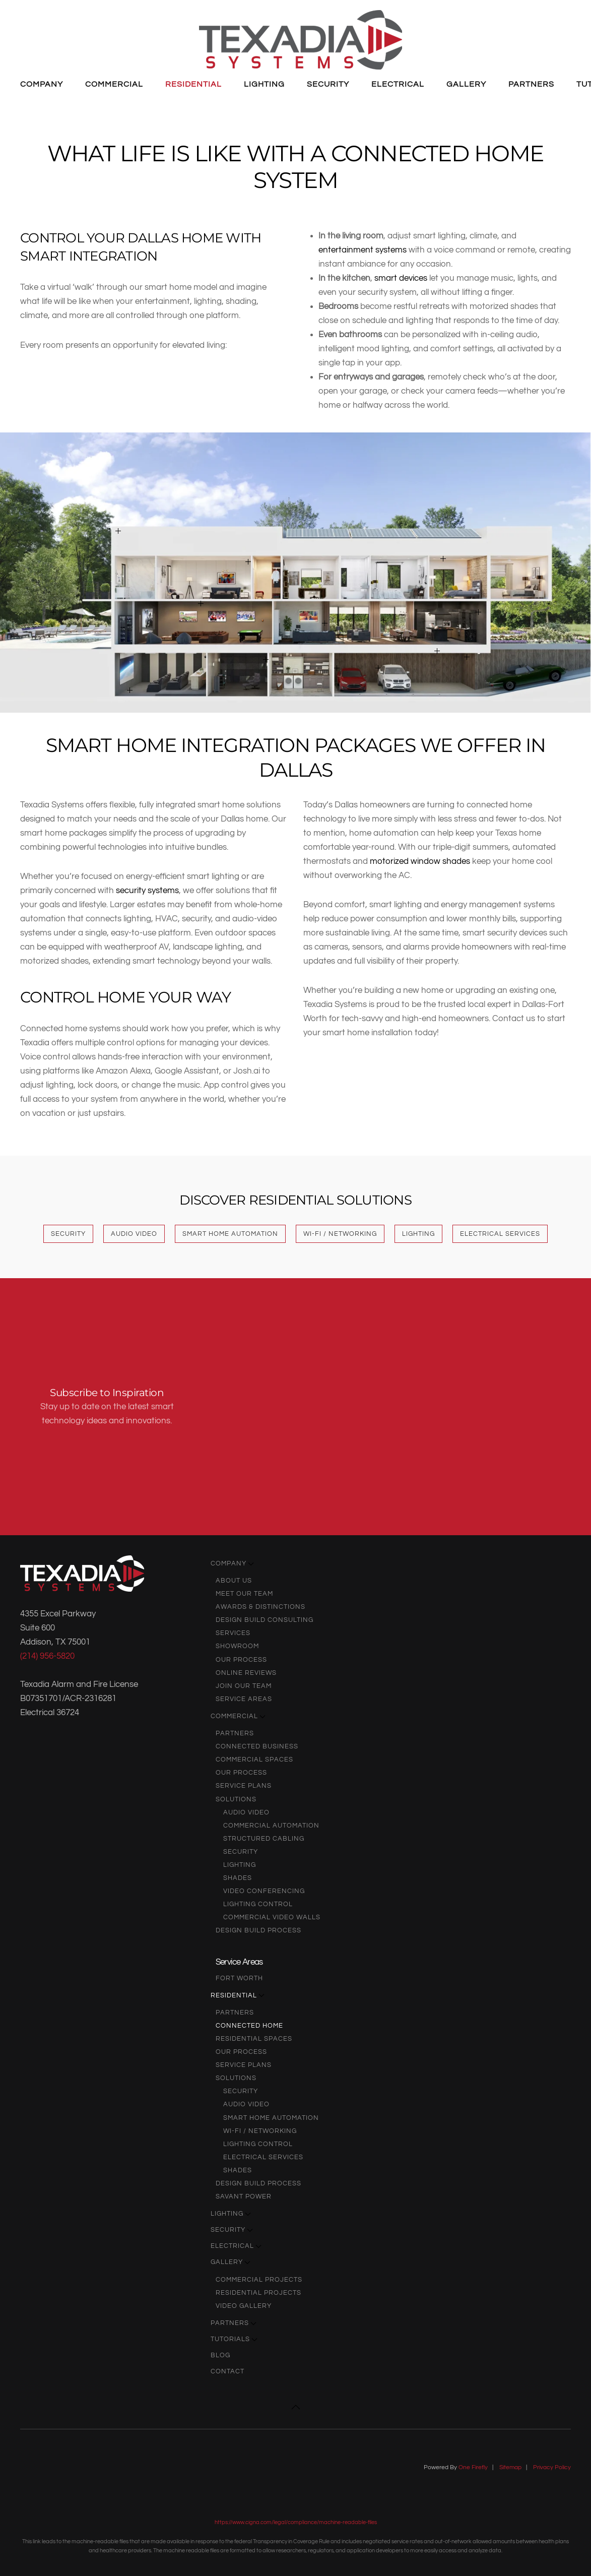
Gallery (230, 2262)
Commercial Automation (271, 1825)
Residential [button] (193, 84)
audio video (246, 1812)
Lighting (418, 1233)
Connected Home (249, 2025)
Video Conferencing (264, 1891)
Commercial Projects (259, 2279)
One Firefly (473, 2467)
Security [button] (328, 84)
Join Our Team (244, 1685)
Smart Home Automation (230, 1233)
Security (68, 1233)
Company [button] (41, 84)
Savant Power (244, 2196)
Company (232, 1563)
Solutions (236, 1799)
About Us (234, 1580)
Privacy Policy (552, 2467)
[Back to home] (300, 40)
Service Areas (244, 1699)
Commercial (238, 1716)
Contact (227, 2371)
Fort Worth (239, 1978)
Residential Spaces (254, 2038)
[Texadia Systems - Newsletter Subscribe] (390, 1406)
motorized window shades (420, 861)
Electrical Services (500, 1233)
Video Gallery (244, 2305)
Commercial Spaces (254, 1759)
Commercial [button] (114, 84)
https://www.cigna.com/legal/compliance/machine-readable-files (296, 2522)
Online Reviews (246, 1672)
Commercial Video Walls (271, 1917)
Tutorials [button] (234, 2339)
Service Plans (244, 1785)
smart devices (400, 278)
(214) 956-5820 (47, 1656)
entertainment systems (362, 249)
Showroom (237, 1646)
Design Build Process (258, 1930)
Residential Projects (258, 2292)
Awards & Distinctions (260, 1606)
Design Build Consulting (264, 1619)
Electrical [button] (397, 84)
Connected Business (257, 1746)
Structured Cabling (263, 1838)
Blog (220, 2355)
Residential (238, 1995)
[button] (384, 620)
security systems (147, 890)
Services (233, 1633)
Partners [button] (531, 84)
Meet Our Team (244, 1593)
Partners (235, 1733)
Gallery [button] (466, 84)
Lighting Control (258, 1904)
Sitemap (510, 2467)
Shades (237, 1877)
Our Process (241, 1659)
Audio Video (134, 1233)
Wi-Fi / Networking (340, 1233)
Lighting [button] (264, 84)
